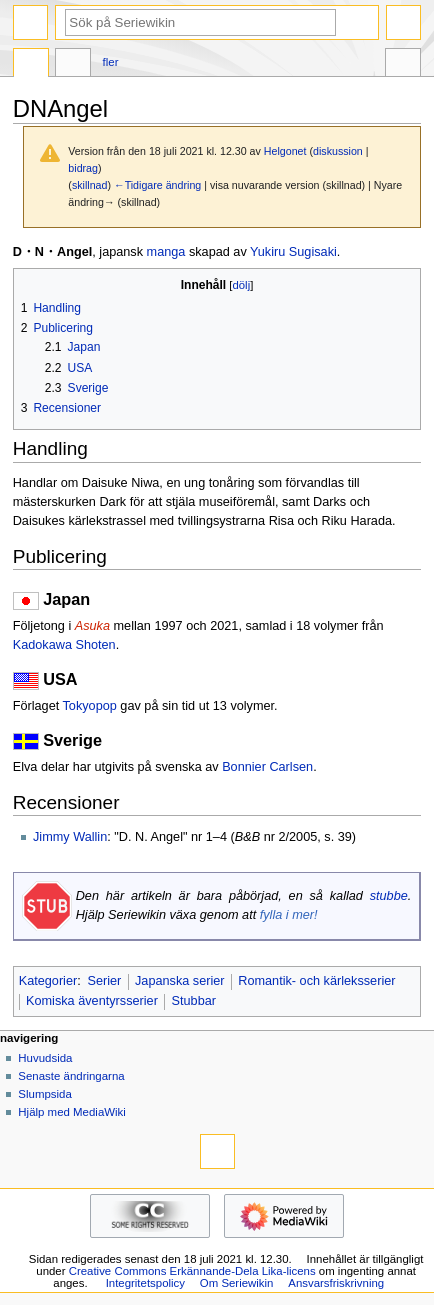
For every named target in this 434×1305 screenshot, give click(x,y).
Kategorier (48, 981)
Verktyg (403, 65)
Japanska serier (180, 981)
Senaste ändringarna (71, 1076)
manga (166, 252)
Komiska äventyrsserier (92, 1001)
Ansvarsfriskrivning (336, 1283)
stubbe (389, 896)
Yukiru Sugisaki (293, 252)
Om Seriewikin (237, 1283)
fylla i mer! (289, 915)
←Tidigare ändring (157, 185)
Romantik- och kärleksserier (316, 981)
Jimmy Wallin (70, 837)
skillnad (90, 185)
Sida (31, 65)
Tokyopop (90, 706)
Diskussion (73, 65)
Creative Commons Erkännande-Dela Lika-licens (192, 1271)
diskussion (338, 151)
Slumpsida (44, 1094)
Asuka (92, 626)
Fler (111, 62)
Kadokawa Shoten (64, 645)
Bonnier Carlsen (267, 767)
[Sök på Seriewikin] (200, 22)
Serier (104, 981)
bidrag (83, 168)
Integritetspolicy (145, 1283)
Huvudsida (45, 1058)
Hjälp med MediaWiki (72, 1112)
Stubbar (194, 1001)
